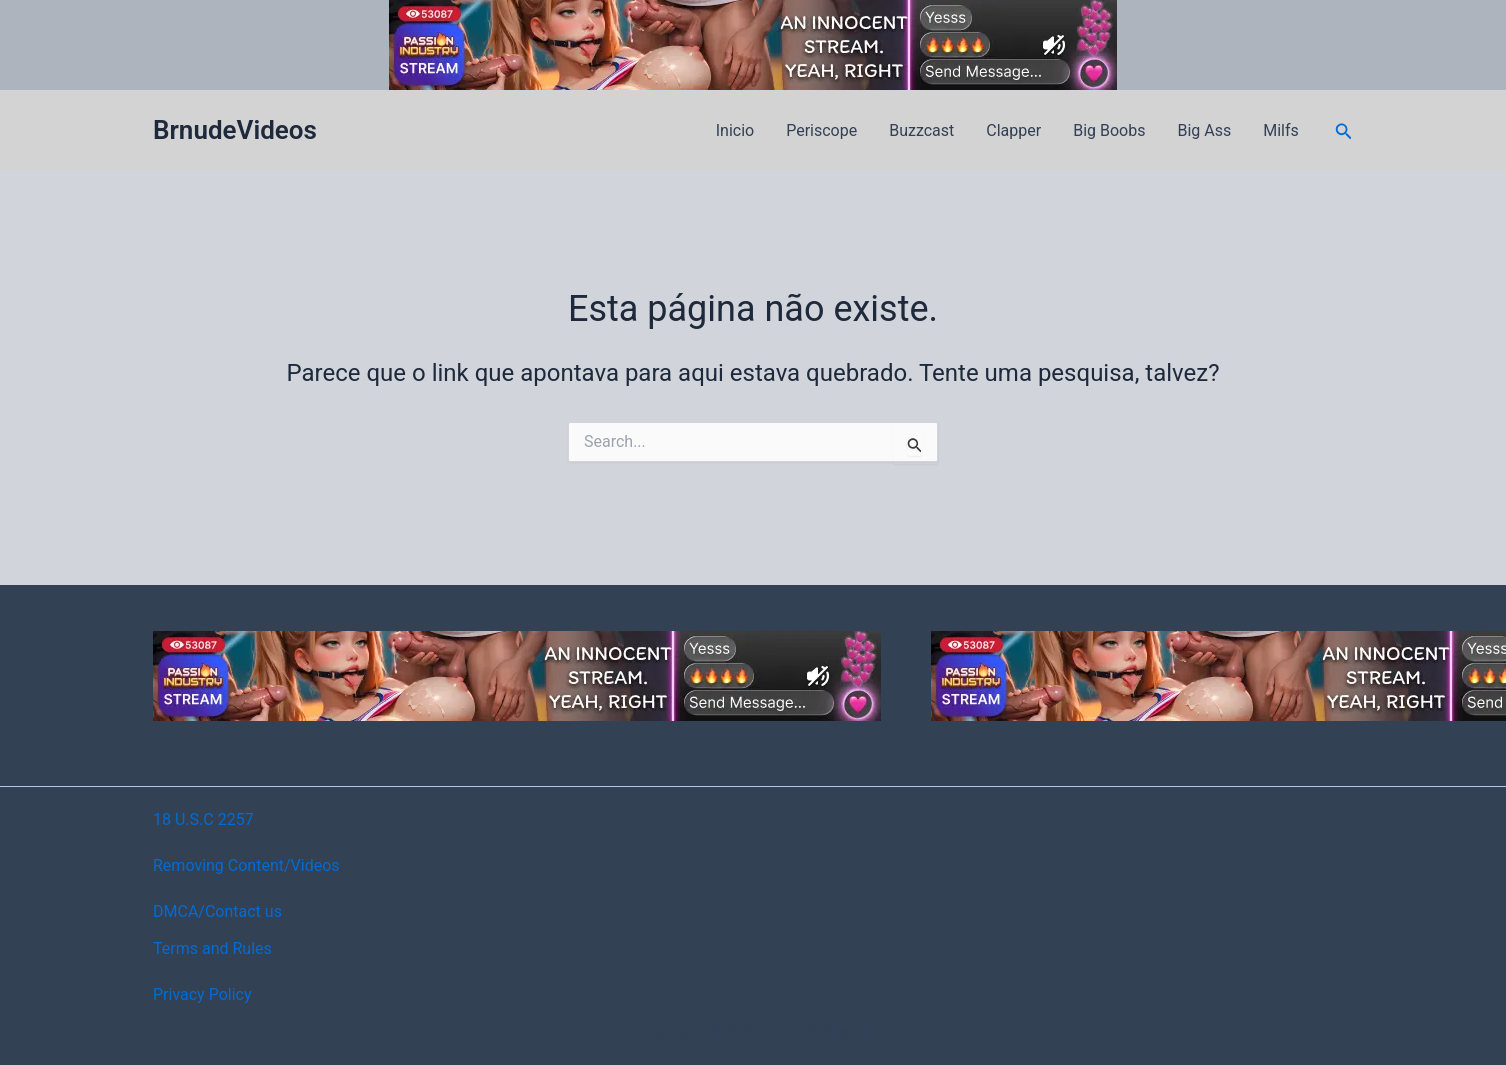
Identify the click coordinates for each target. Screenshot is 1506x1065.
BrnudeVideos (235, 130)
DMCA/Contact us (217, 911)
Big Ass (1204, 130)
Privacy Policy (202, 994)
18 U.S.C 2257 (203, 819)
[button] (1344, 131)
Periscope (821, 130)
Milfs (1281, 130)
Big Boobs (1109, 130)
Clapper (1013, 130)
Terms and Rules (212, 948)
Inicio (735, 130)
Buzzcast (921, 130)
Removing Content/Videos (246, 865)
